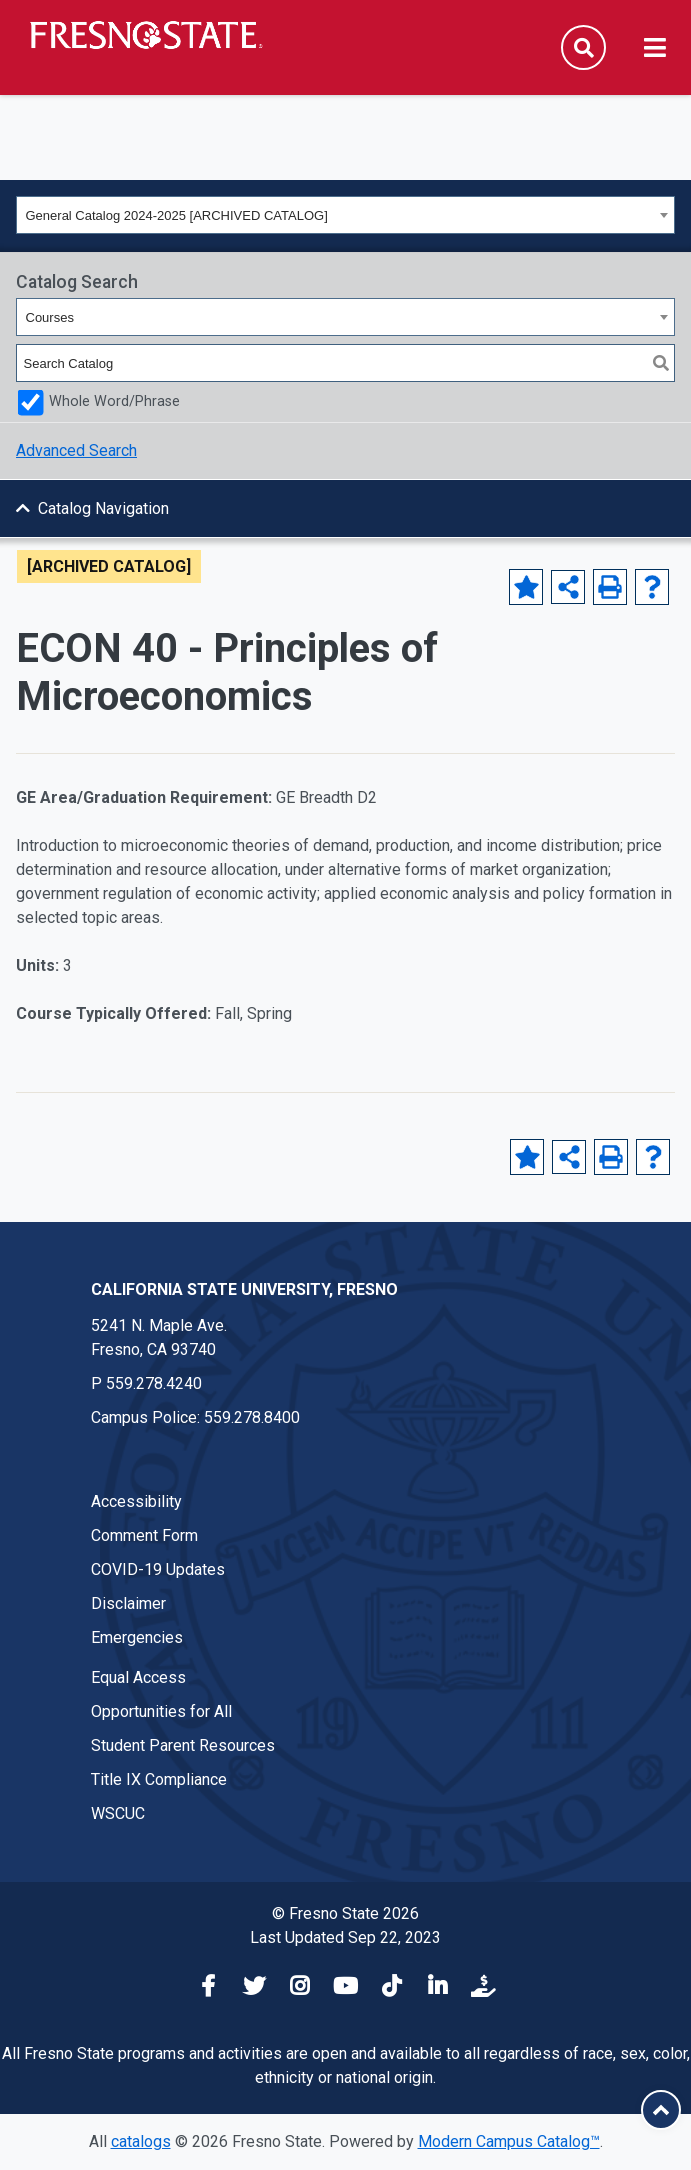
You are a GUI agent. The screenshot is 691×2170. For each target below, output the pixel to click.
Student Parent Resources (183, 1745)
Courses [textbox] (50, 317)
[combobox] (345, 215)
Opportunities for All (161, 1711)
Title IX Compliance (159, 1779)
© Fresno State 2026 (345, 1913)
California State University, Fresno (244, 1289)
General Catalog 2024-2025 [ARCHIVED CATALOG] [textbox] (177, 215)
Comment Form (144, 1535)
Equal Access (138, 1677)
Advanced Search (76, 450)
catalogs (141, 2141)
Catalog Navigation (103, 508)
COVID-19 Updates (158, 1569)
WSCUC (118, 1813)
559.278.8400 (252, 1417)
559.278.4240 (154, 1383)
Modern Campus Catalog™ (509, 2141)
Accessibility (136, 1501)
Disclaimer (128, 1603)
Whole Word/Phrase (114, 401)
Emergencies (137, 1637)
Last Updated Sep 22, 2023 (345, 1937)
